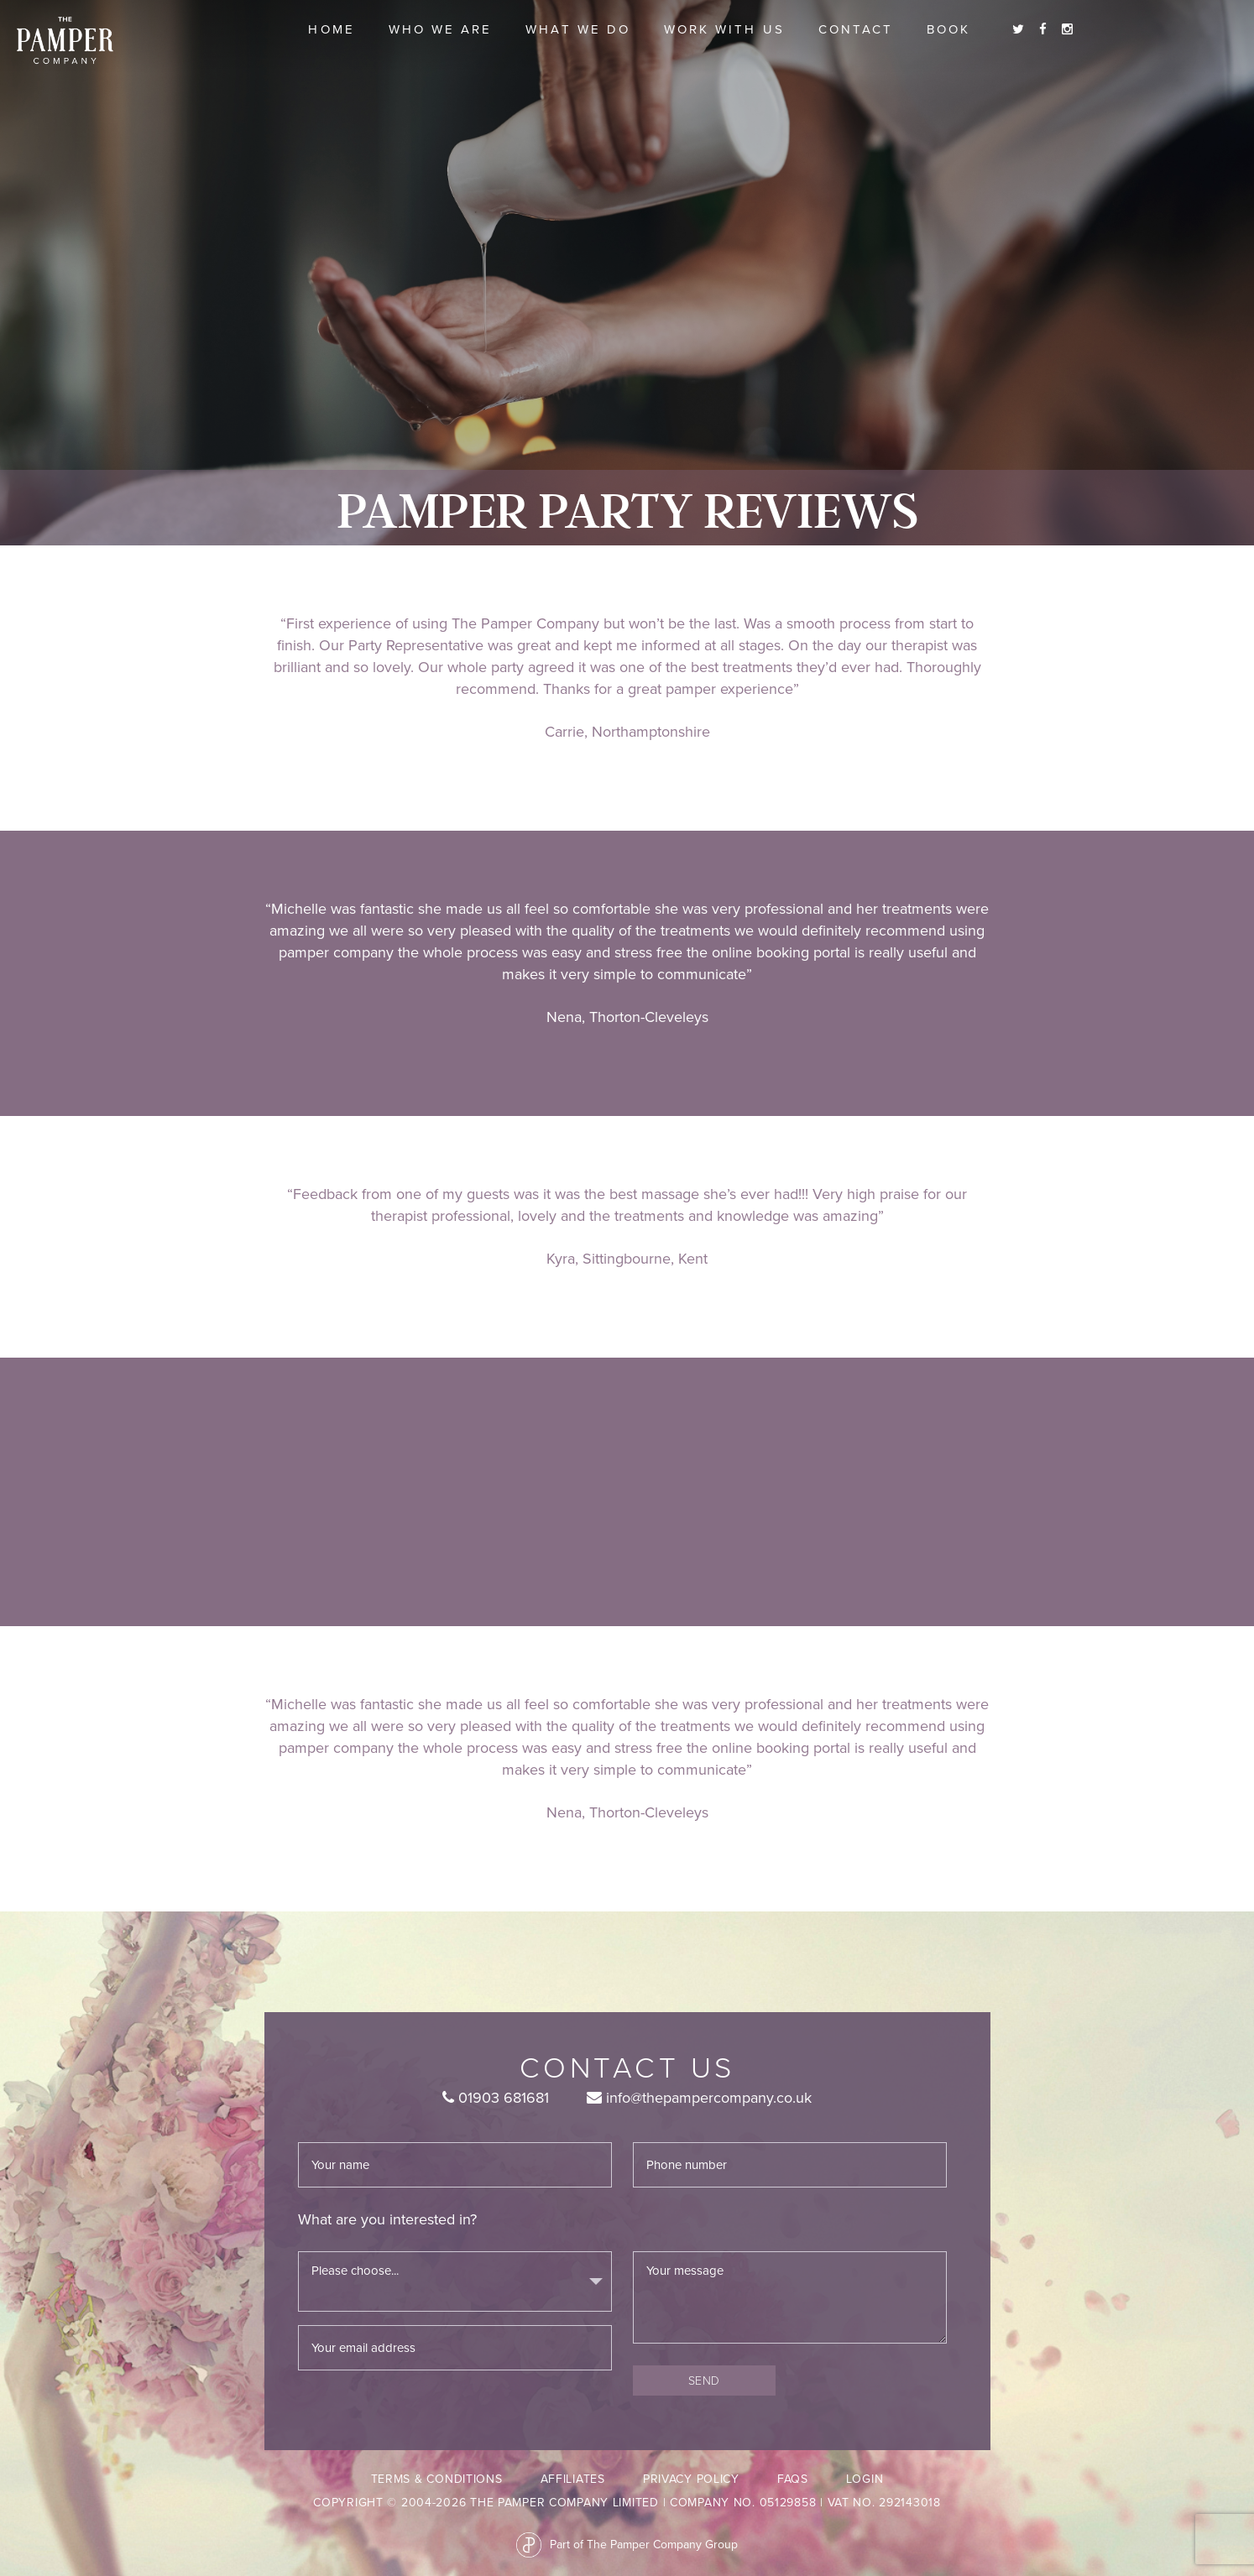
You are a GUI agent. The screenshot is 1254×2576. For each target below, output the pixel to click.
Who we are (441, 29)
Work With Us (724, 29)
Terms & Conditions (437, 2479)
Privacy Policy (691, 2479)
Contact (855, 29)
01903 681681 (495, 2098)
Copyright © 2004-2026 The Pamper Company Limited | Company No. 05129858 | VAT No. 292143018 (627, 2502)
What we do (577, 29)
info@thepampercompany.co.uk (699, 2098)
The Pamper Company (65, 41)
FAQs (792, 2479)
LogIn (865, 2479)
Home (331, 29)
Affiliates (573, 2479)
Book (948, 29)
